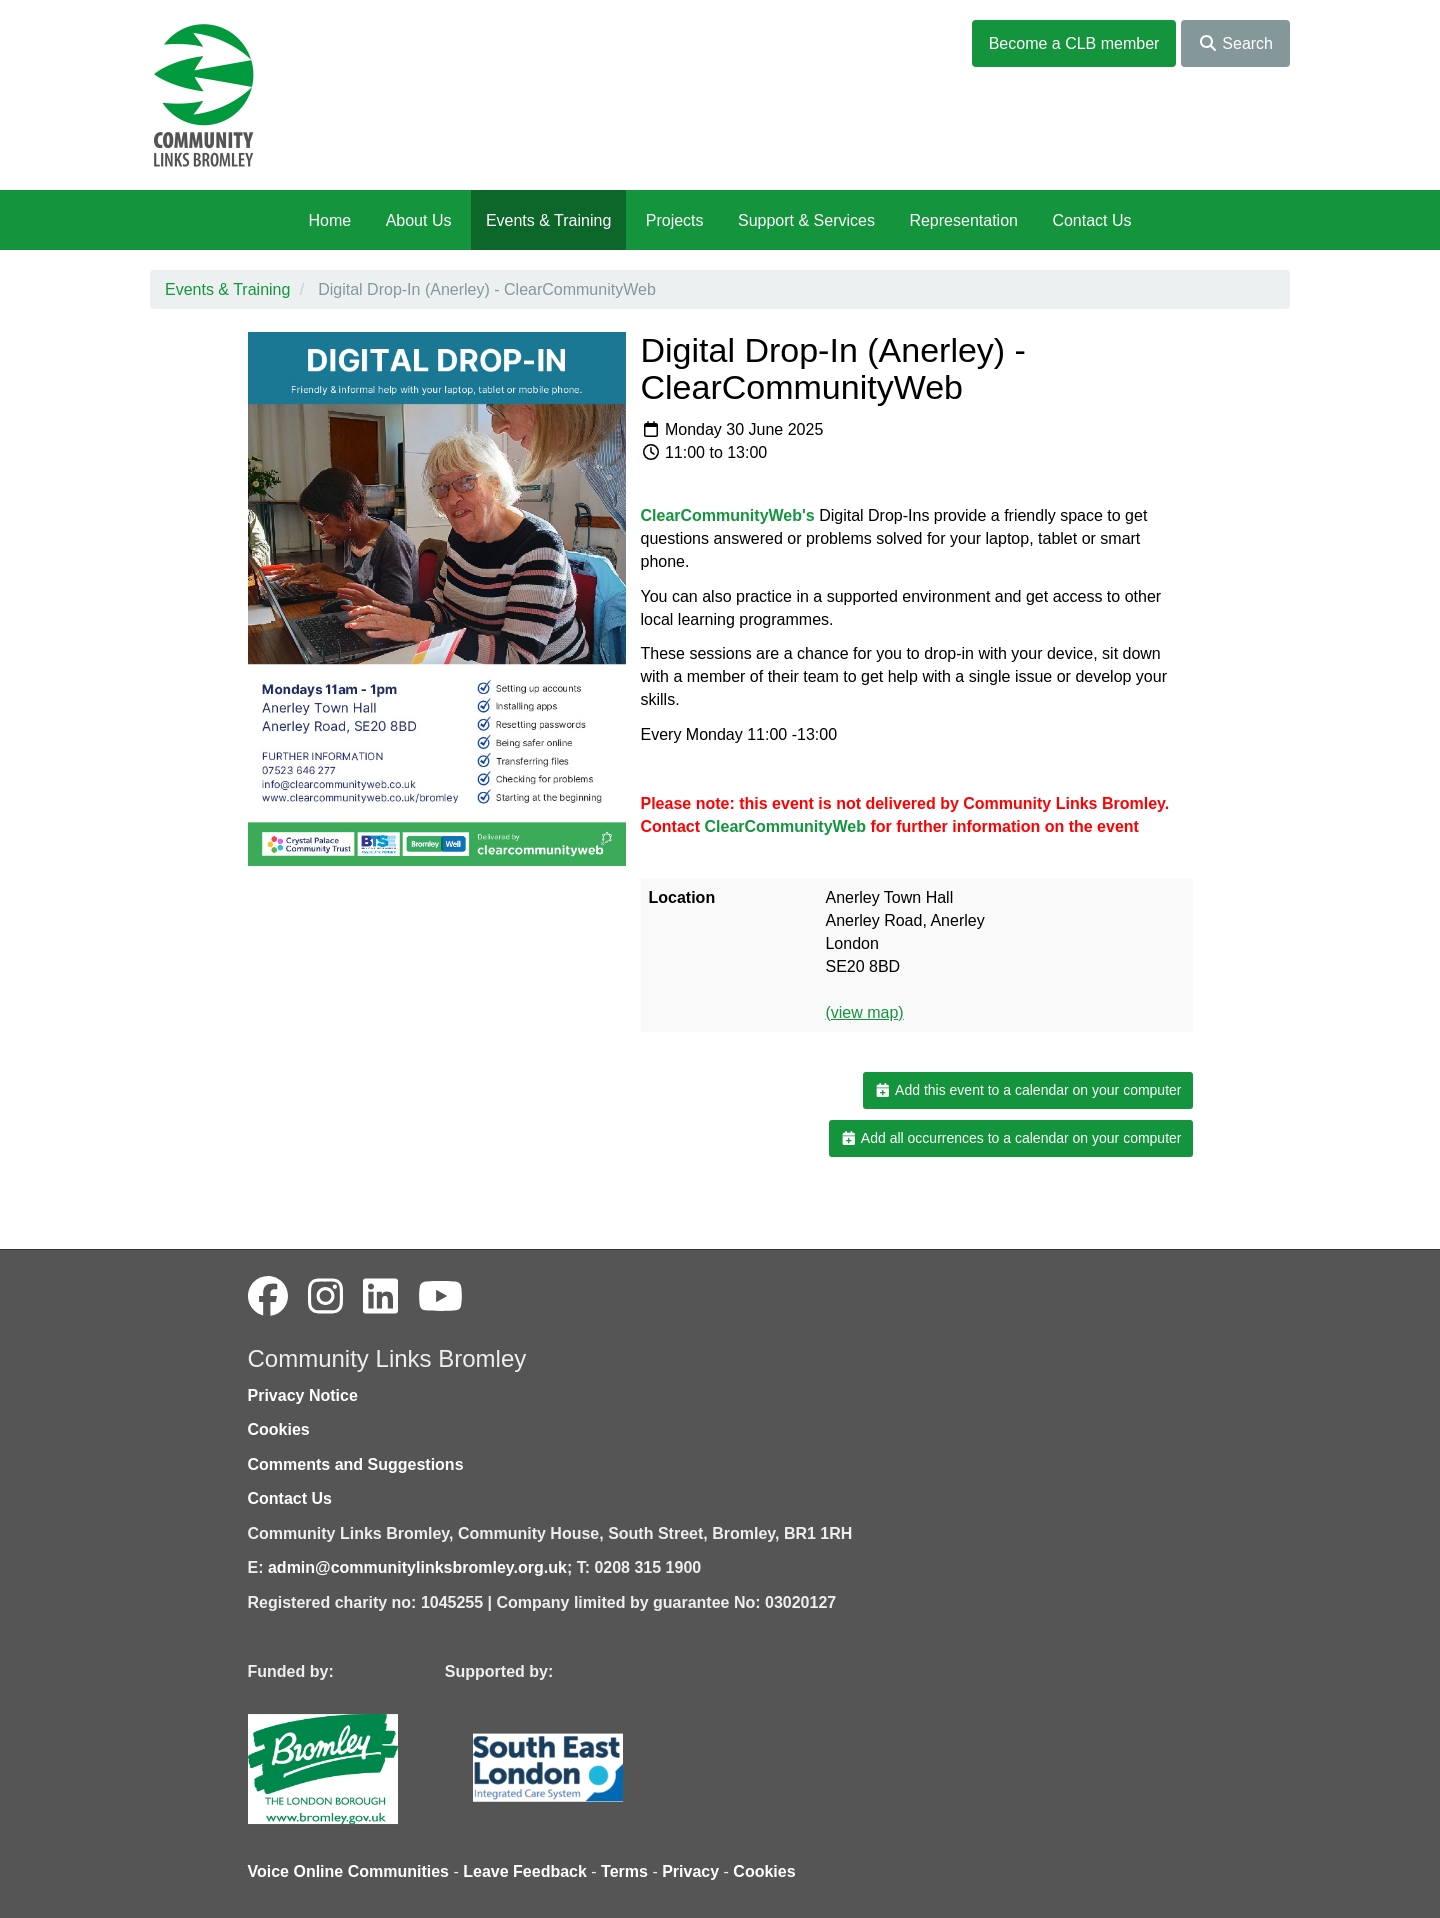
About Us (419, 220)
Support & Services (806, 220)
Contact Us (1091, 220)
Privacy (690, 1871)
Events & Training (548, 220)
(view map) (864, 1012)
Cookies (279, 1429)
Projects (675, 220)
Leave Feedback (525, 1871)
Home (329, 220)
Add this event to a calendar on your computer (1027, 1090)
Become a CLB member (1074, 43)
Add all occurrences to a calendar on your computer (1010, 1138)
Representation (963, 220)
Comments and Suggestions (356, 1464)
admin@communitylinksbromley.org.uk (417, 1567)
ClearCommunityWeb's (730, 515)
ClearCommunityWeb (786, 826)
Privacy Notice (303, 1395)
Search (1235, 43)
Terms (624, 1871)
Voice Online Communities (349, 1871)
